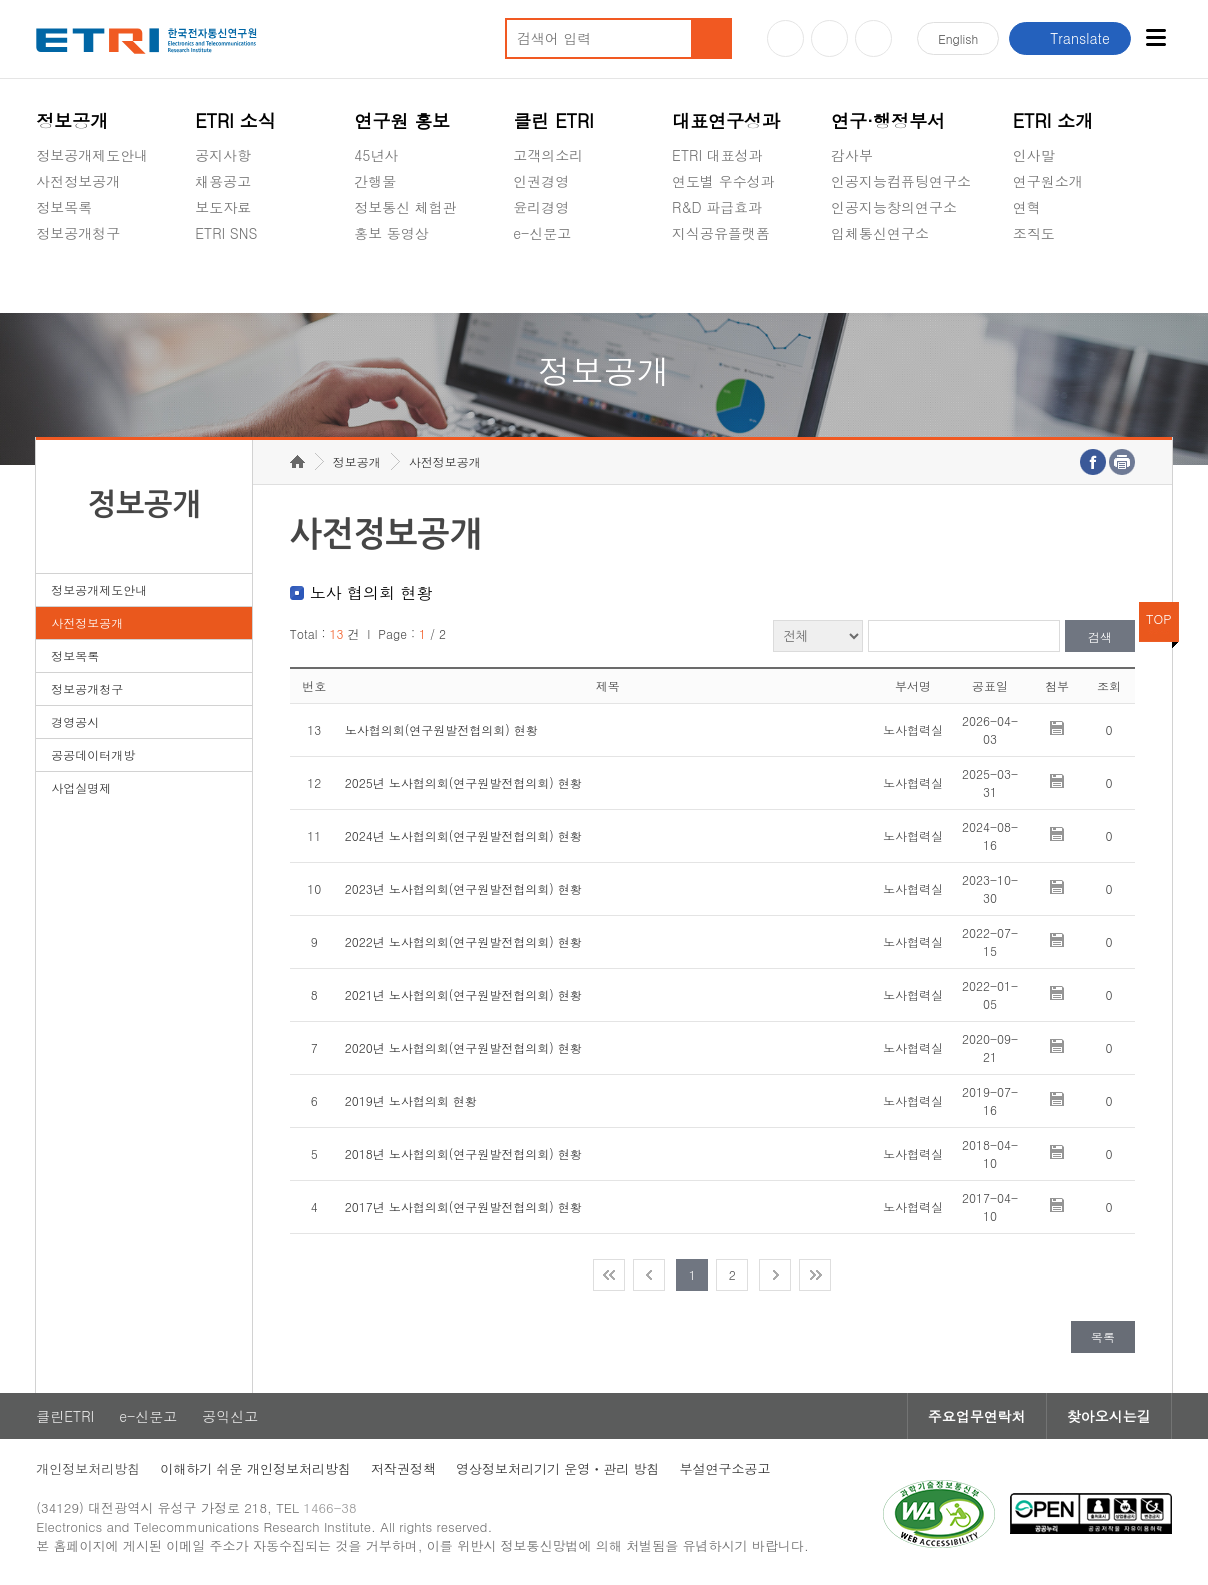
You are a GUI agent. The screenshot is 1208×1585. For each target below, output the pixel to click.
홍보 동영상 (391, 233)
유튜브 (785, 38)
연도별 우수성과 (723, 181)
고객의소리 (548, 155)
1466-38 (329, 1507)
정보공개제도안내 (92, 155)
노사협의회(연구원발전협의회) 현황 (441, 729)
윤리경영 (541, 207)
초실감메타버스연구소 (901, 280)
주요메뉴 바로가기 (0, 0)
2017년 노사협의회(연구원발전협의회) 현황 (463, 1206)
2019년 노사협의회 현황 (411, 1100)
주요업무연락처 (977, 1416)
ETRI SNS (226, 233)
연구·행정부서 (888, 120)
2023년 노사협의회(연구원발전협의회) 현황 (463, 888)
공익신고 (541, 280)
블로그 (829, 38)
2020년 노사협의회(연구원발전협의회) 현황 (463, 1047)
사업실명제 (81, 787)
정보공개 (72, 120)
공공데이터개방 (93, 754)
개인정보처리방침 (88, 1468)
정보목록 (64, 207)
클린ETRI (65, 1416)
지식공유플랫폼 (721, 233)
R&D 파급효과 (717, 207)
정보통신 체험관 (405, 207)
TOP (1159, 618)
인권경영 (541, 181)
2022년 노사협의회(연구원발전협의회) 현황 (463, 941)
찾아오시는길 (1109, 1416)
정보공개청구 (78, 233)
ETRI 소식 (235, 120)
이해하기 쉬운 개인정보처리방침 (255, 1468)
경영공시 (64, 280)
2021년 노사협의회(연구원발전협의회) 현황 (463, 994)
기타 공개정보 (1057, 280)
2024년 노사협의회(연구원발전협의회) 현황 (463, 835)
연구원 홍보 (402, 120)
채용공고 (223, 181)
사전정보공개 (78, 181)
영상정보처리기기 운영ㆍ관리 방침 (558, 1468)
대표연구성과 (726, 120)
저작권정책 (403, 1468)
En (958, 38)
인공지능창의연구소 (894, 207)
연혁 (1027, 207)
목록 (1103, 1336)
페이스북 (873, 38)
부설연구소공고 (725, 1468)
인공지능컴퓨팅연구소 (901, 181)
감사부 (852, 155)
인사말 (1034, 155)
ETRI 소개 (1053, 120)
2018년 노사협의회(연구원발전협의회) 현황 (463, 1153)
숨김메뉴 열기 (46, 257)
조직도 (1034, 233)
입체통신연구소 (880, 233)
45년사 (376, 155)
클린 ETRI (553, 120)
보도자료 (223, 207)
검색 (1100, 636)
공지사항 (223, 155)
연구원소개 (1048, 181)
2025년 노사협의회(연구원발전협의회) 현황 (463, 782)
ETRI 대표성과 (717, 155)
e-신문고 (542, 233)
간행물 (375, 181)
